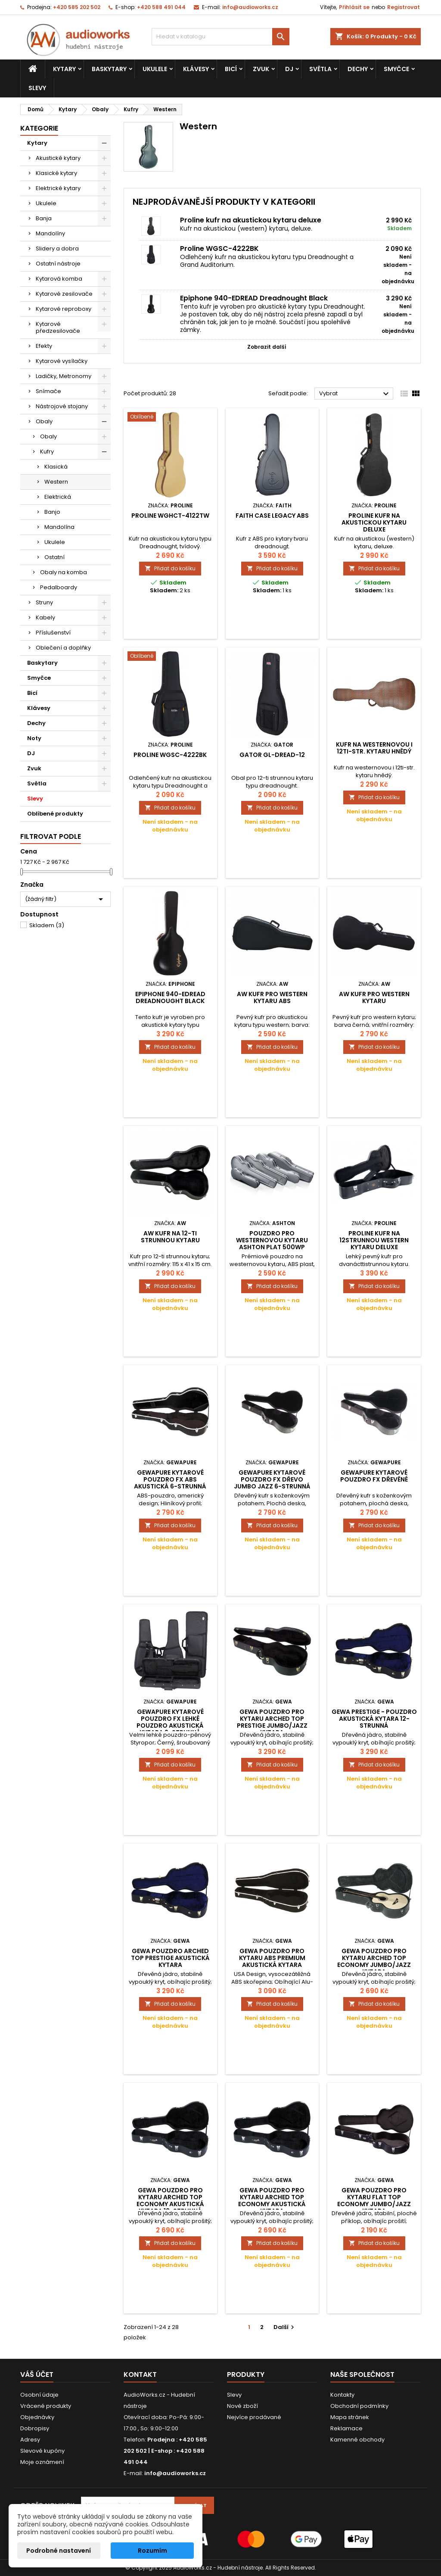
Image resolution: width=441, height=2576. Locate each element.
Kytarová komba (59, 279)
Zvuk (261, 69)
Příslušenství (53, 632)
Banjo (52, 512)
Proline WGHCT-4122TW (170, 515)
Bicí (231, 69)
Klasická (56, 467)
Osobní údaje (39, 2395)
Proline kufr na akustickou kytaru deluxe (250, 220)
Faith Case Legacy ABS (272, 515)
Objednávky (37, 2417)
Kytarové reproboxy (63, 309)
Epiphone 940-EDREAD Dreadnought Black (254, 298)
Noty (34, 738)
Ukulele (155, 69)
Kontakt (140, 2374)
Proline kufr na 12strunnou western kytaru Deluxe (374, 1240)
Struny (44, 602)
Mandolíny (50, 233)
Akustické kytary (58, 158)
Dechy (358, 69)
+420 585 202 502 (76, 7)
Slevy (37, 88)
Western (56, 482)
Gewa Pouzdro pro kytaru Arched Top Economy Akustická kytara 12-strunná (170, 2200)
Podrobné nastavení (58, 2550)
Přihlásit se (354, 7)
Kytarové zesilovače (64, 294)
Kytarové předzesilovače (58, 327)
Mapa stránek (349, 2417)
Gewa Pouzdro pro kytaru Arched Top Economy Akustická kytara (272, 2200)
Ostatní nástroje (58, 263)
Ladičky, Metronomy (63, 376)
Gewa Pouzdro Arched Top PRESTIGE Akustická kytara (170, 1958)
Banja (44, 218)
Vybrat (355, 394)
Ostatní (54, 557)
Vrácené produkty (45, 2406)
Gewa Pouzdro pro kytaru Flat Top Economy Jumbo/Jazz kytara (374, 2200)
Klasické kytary (56, 173)
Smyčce (396, 69)
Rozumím (152, 2550)
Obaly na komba (63, 572)
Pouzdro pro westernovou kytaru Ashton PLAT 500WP (272, 1240)
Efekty (44, 346)
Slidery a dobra (57, 248)
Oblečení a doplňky (63, 648)
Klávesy (196, 69)
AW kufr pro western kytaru (374, 997)
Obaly (44, 421)
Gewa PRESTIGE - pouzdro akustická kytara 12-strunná (374, 1718)
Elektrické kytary (58, 188)
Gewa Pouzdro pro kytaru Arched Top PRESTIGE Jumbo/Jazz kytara (272, 1722)
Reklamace (346, 2428)
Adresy (30, 2439)
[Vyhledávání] (220, 36)
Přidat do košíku (170, 568)
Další (284, 2327)
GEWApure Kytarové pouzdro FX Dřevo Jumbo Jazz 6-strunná (272, 1479)
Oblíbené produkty (55, 814)
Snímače (48, 391)
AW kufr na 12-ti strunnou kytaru (170, 1236)
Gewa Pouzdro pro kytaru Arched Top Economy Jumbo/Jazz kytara (374, 1961)
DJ (289, 69)
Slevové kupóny (42, 2451)
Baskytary (109, 69)
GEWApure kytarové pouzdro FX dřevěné (374, 1476)
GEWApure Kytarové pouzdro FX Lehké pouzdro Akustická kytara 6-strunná (170, 1722)
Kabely (45, 617)
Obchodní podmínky (359, 2406)
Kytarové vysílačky (61, 361)
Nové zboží (242, 2406)
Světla (320, 69)
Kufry (47, 451)
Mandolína (59, 527)
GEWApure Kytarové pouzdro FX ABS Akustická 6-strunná (170, 1479)
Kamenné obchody (357, 2439)
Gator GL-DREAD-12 (272, 754)
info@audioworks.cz (250, 7)
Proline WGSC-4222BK (219, 248)
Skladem (46, 925)
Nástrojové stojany (62, 406)
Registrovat (403, 7)
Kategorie (39, 128)
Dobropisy (34, 2428)
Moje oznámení (42, 2462)
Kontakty (342, 2395)
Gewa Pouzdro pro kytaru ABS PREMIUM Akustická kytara (272, 1958)
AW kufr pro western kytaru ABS (272, 997)
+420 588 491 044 (161, 7)
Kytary (64, 69)
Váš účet (36, 2374)
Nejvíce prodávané (254, 2417)
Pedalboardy (58, 587)
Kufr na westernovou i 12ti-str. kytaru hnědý (374, 748)
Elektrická (57, 497)
